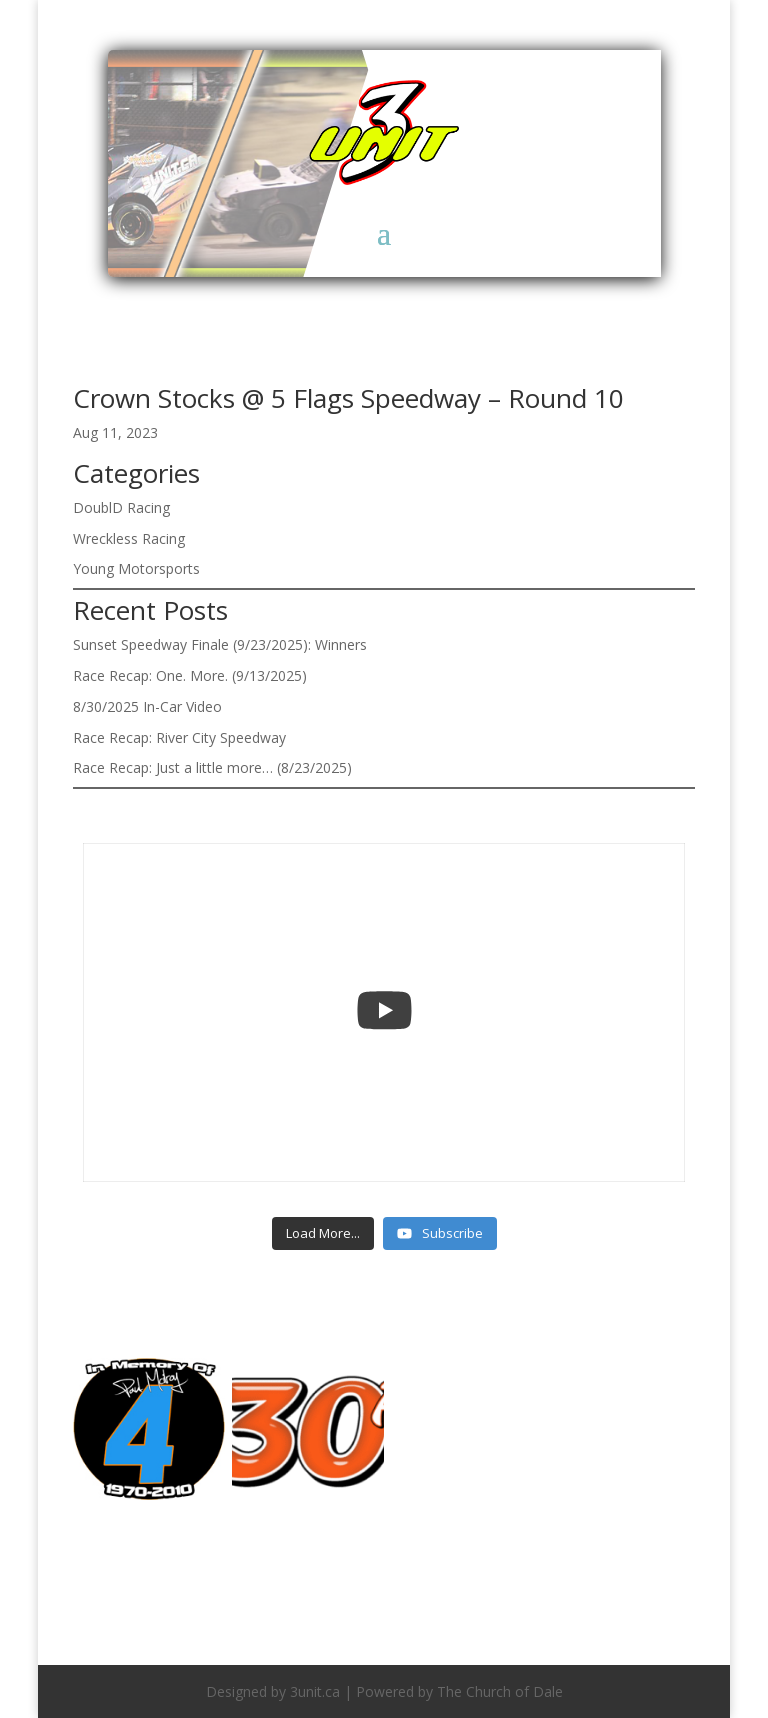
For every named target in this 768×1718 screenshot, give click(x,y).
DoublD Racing (121, 507)
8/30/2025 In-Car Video (147, 706)
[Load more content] (323, 1234)
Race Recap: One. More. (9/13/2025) (190, 675)
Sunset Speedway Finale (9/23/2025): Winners (220, 644)
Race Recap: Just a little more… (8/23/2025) (212, 767)
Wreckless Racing (129, 538)
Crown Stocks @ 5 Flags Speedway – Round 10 (348, 398)
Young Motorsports (136, 568)
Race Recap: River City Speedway (179, 737)
